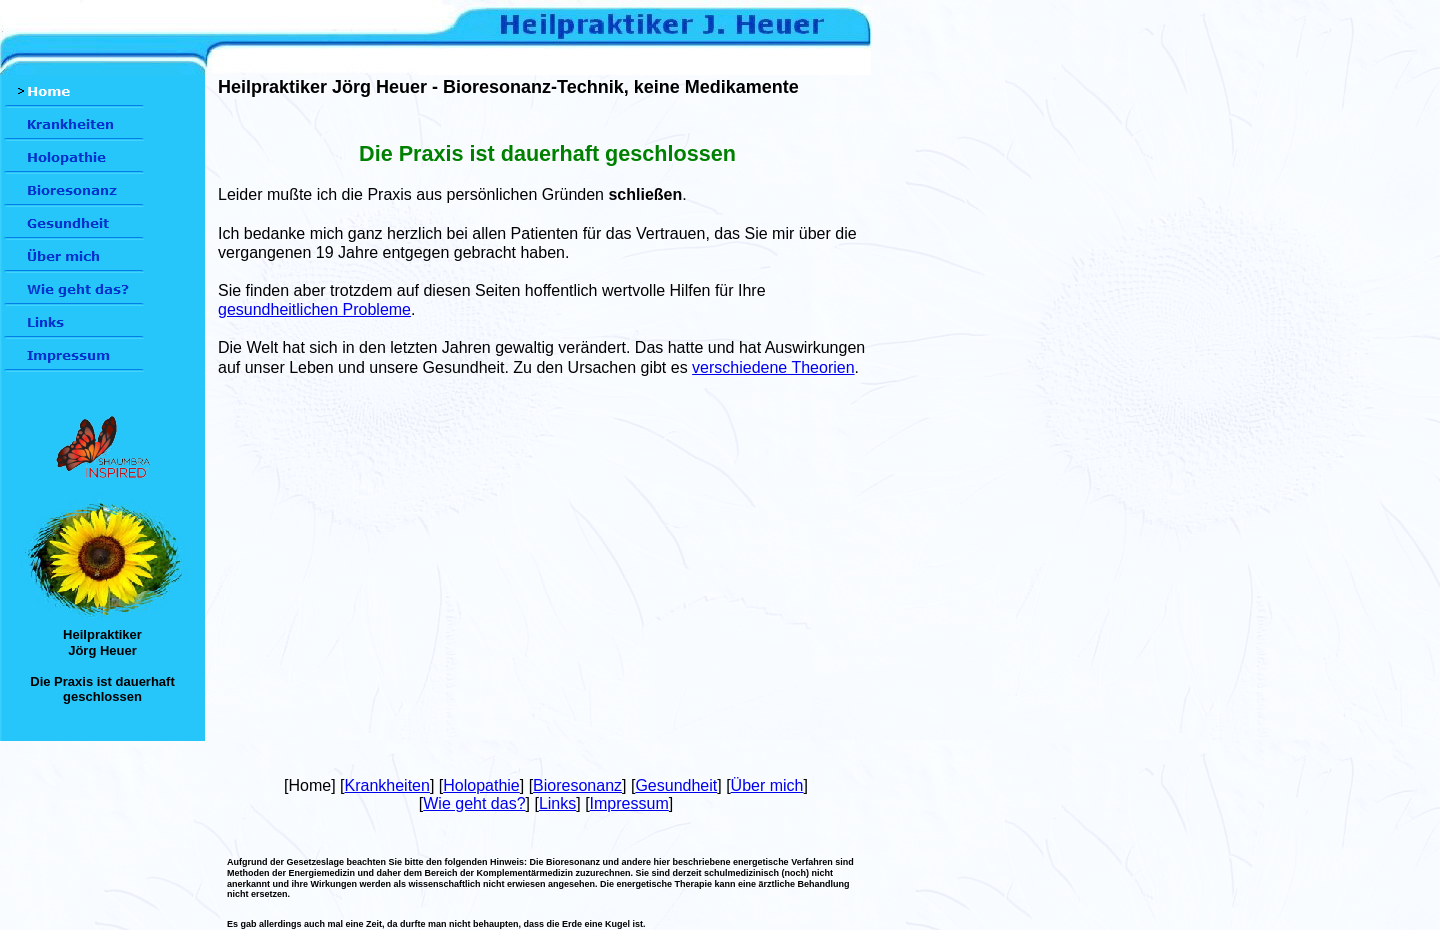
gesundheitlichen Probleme (314, 309)
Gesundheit (676, 785)
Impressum (629, 803)
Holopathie (481, 785)
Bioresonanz (577, 785)
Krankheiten (387, 785)
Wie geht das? (474, 803)
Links (557, 803)
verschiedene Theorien (773, 367)
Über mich (767, 785)
